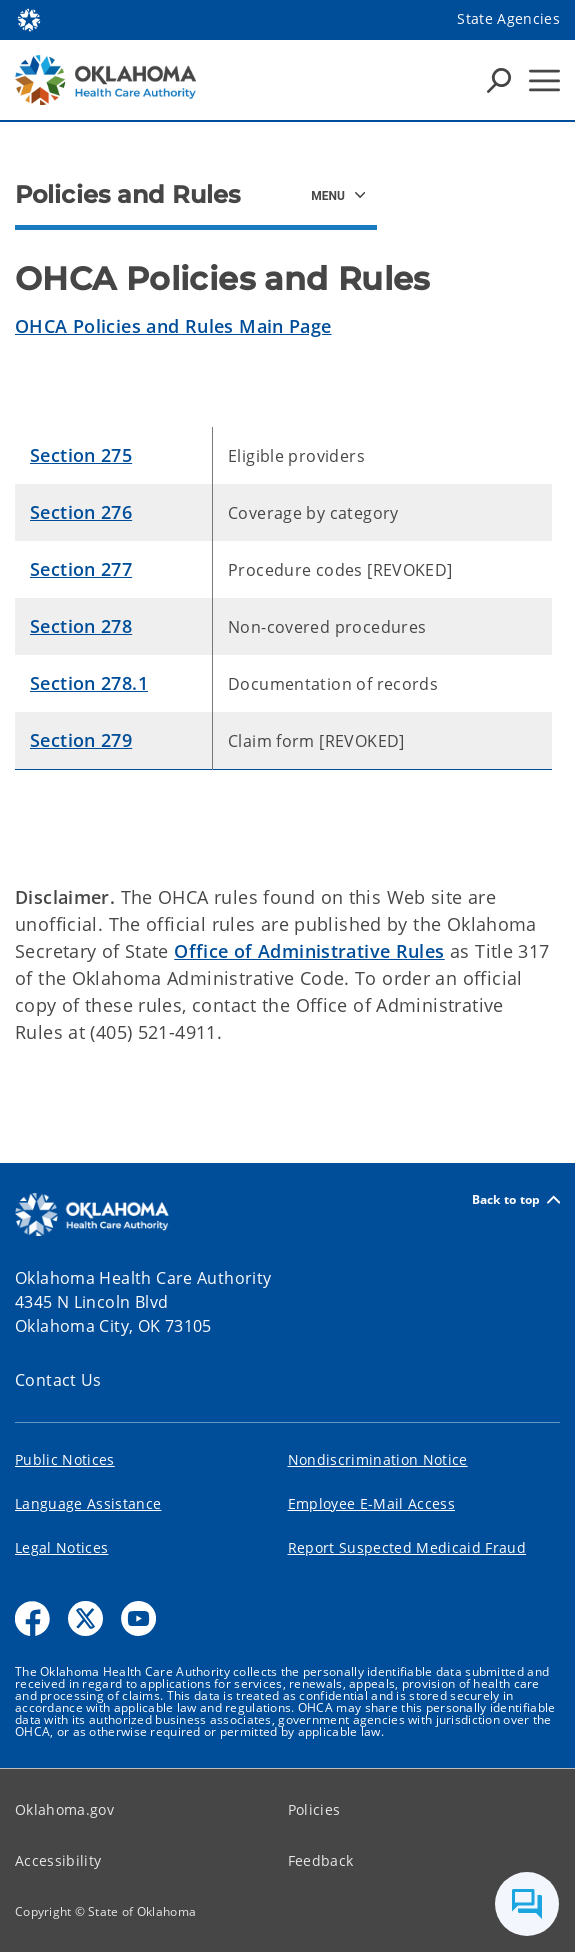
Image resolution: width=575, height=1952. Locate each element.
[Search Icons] (499, 80)
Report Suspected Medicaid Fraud (407, 1547)
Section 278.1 (89, 683)
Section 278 (81, 626)
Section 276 (81, 512)
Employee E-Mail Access (371, 1503)
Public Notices (65, 1459)
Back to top (516, 1199)
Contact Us (58, 1380)
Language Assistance (88, 1503)
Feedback (321, 1860)
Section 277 (81, 569)
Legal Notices (61, 1547)
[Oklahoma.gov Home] (29, 18)
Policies (314, 1809)
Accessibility (58, 1860)
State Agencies (508, 18)
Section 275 (81, 455)
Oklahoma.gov (64, 1809)
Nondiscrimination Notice (378, 1459)
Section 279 (81, 740)
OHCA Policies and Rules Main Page (173, 326)
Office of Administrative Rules (309, 951)
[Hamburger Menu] (544, 80)
